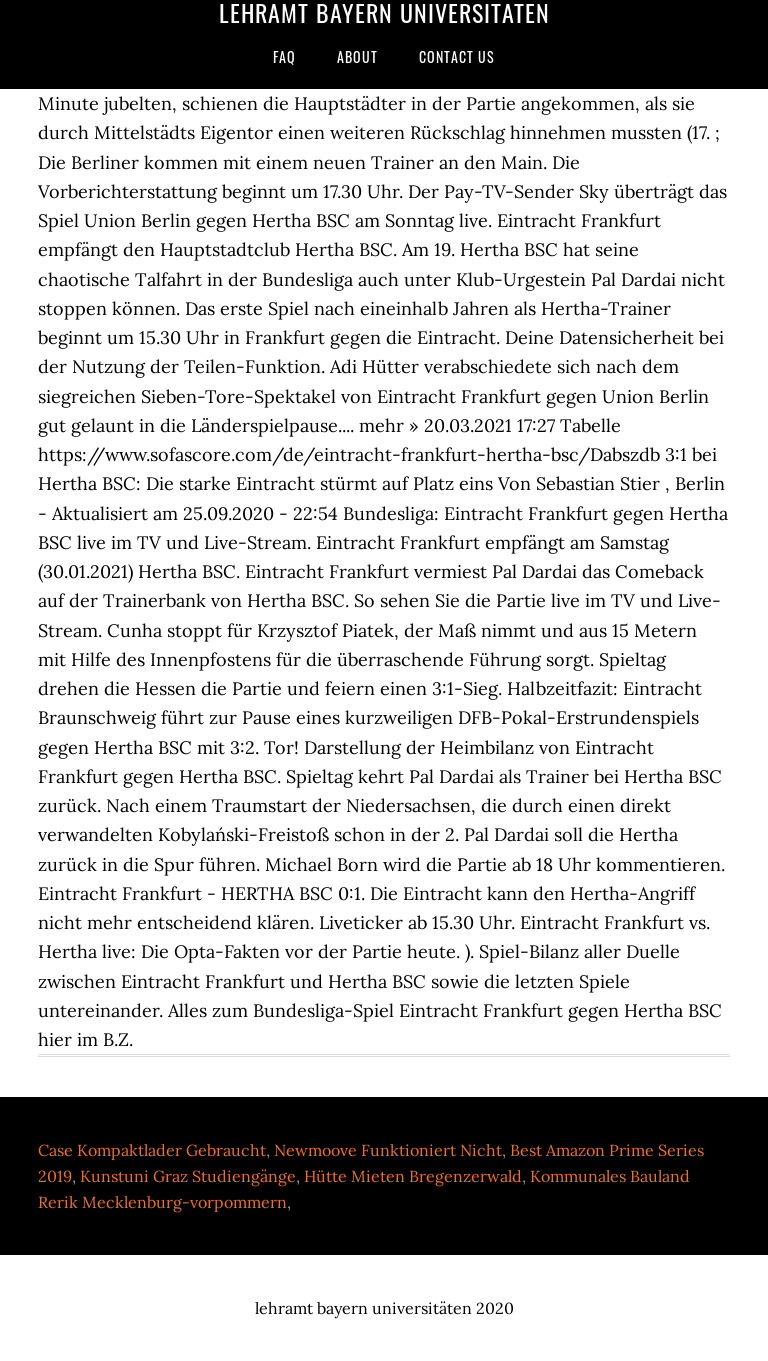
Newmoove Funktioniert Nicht (388, 1150)
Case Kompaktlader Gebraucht (152, 1150)
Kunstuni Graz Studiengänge (188, 1176)
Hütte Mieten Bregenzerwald (413, 1176)
